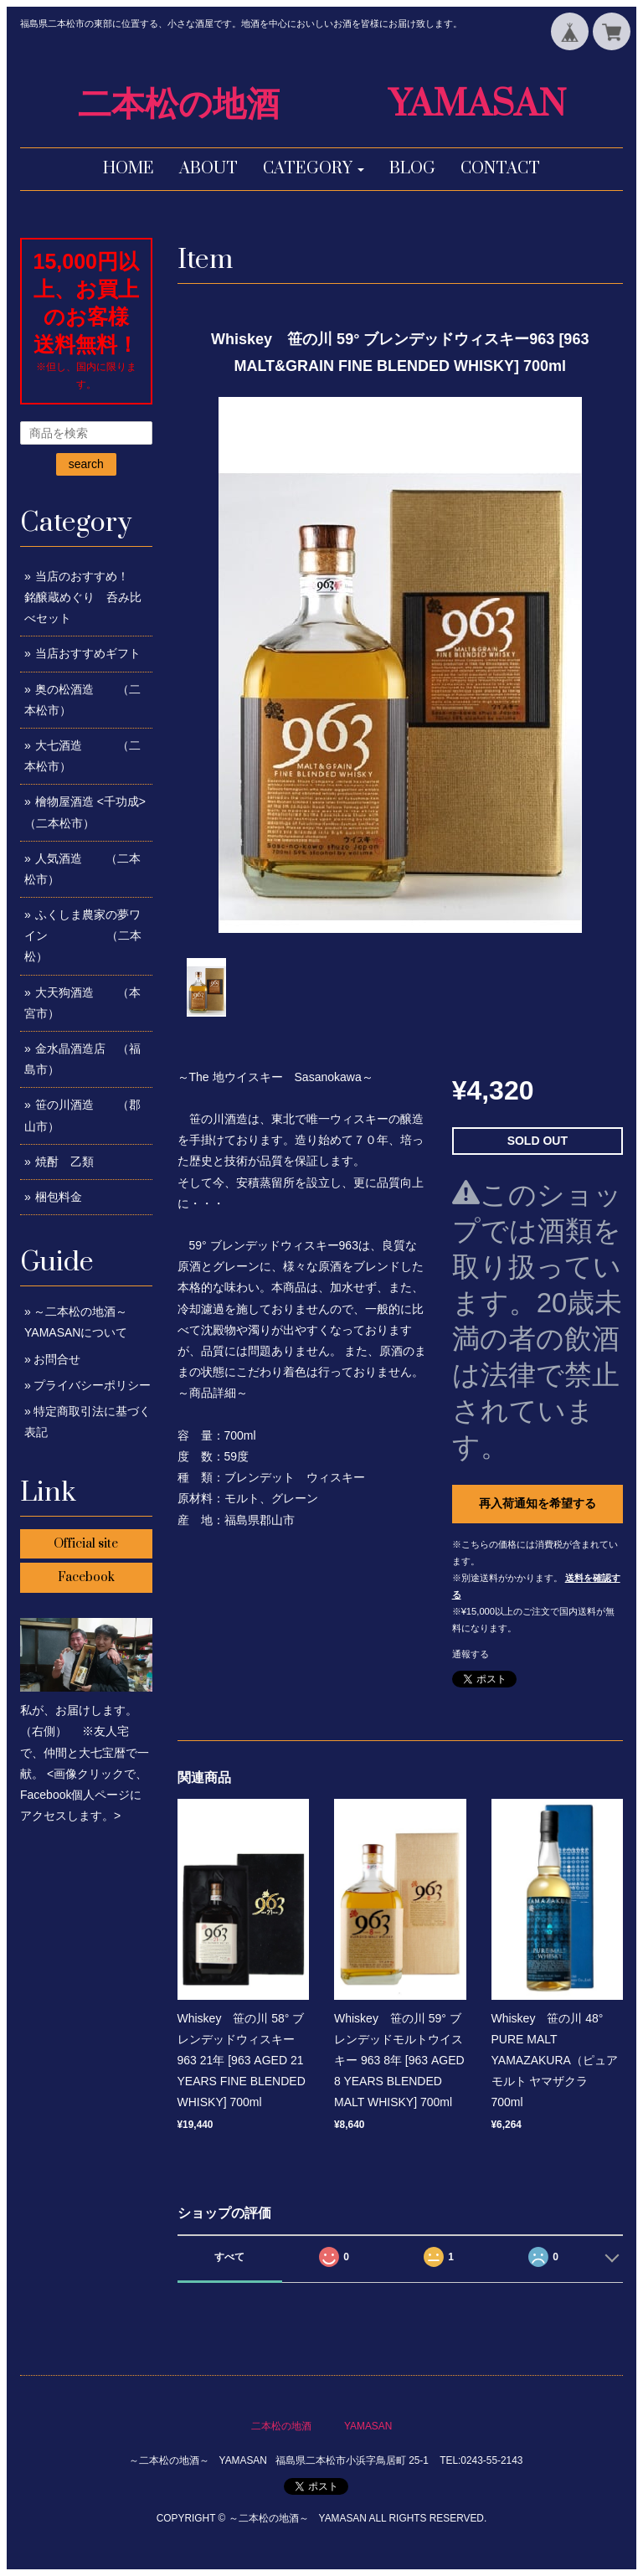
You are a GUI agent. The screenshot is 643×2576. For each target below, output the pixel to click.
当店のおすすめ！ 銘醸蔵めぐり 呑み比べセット (94, 597)
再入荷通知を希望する (537, 1503)
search (86, 464)
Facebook (86, 1577)
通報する (470, 1654)
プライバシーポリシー (92, 1385)
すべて (229, 2257)
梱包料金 (58, 1196)
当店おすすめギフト (88, 653)
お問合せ (56, 1359)
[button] (313, 169)
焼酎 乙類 (64, 1161)
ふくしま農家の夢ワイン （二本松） (82, 935)
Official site (86, 1544)
